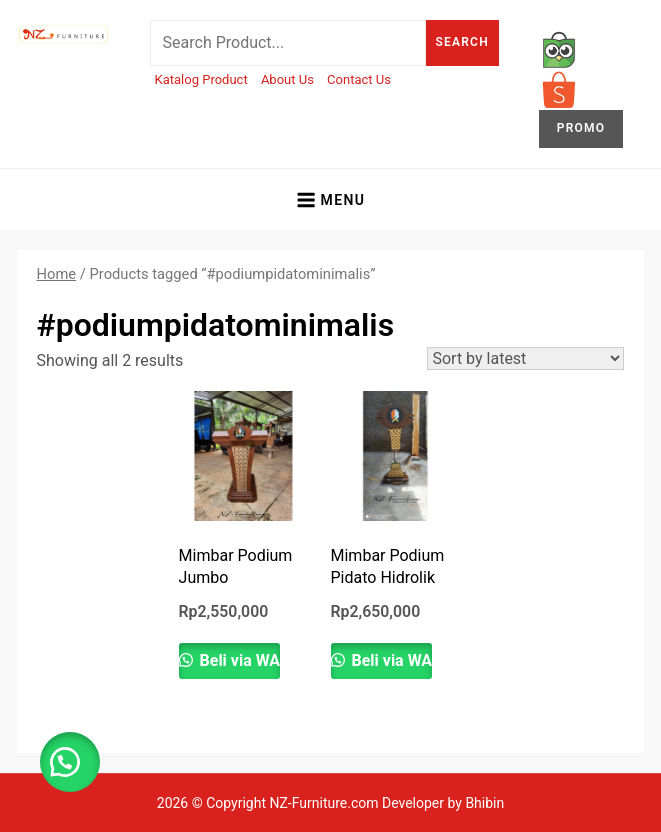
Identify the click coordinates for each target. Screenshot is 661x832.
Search (462, 42)
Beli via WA (238, 660)
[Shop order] (525, 358)
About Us (287, 79)
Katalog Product (201, 79)
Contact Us (359, 79)
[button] (70, 762)
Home (57, 274)
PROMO (581, 128)
